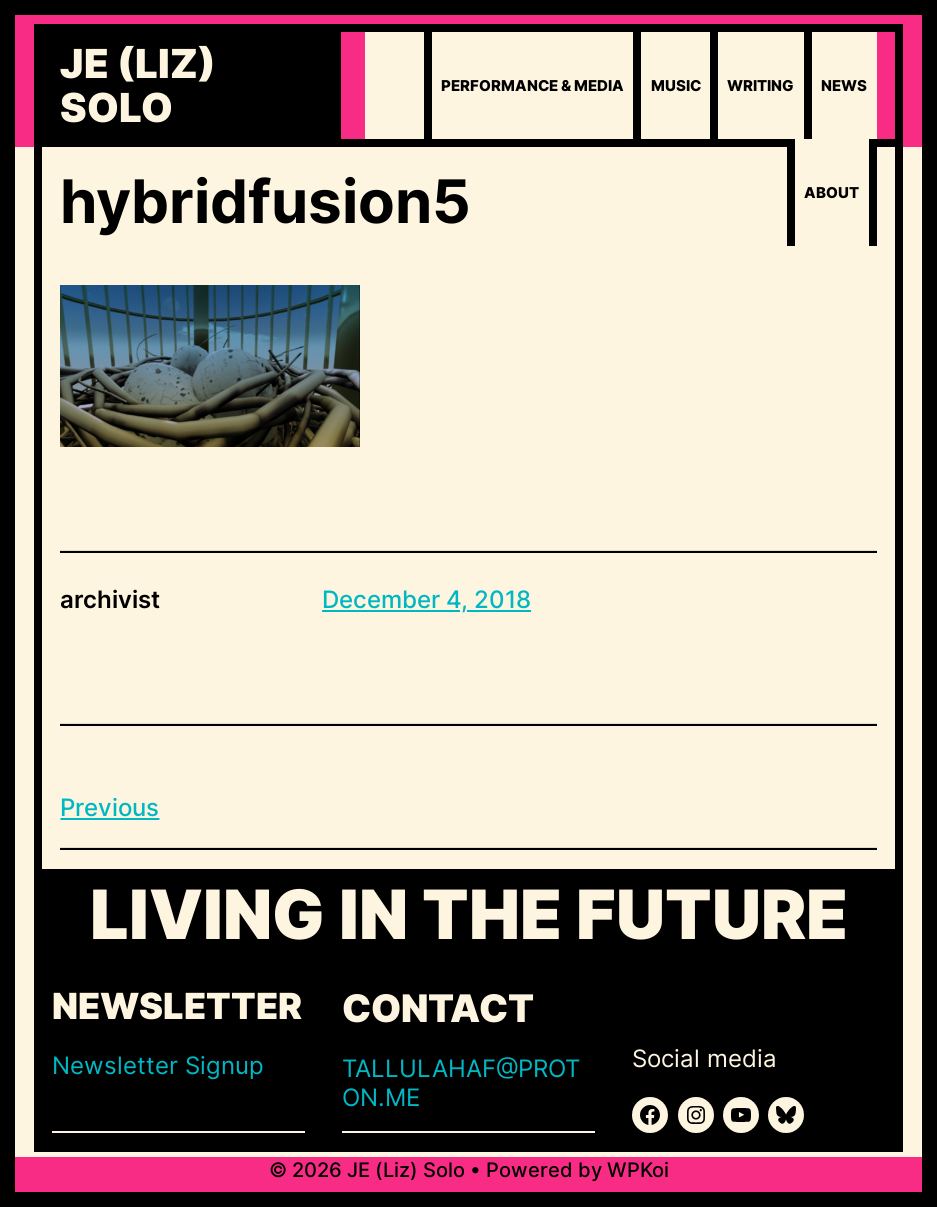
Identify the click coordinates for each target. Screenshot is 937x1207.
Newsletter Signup (158, 1065)
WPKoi (638, 1170)
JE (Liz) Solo (138, 86)
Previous (109, 807)
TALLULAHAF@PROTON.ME (461, 1083)
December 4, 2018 (426, 599)
